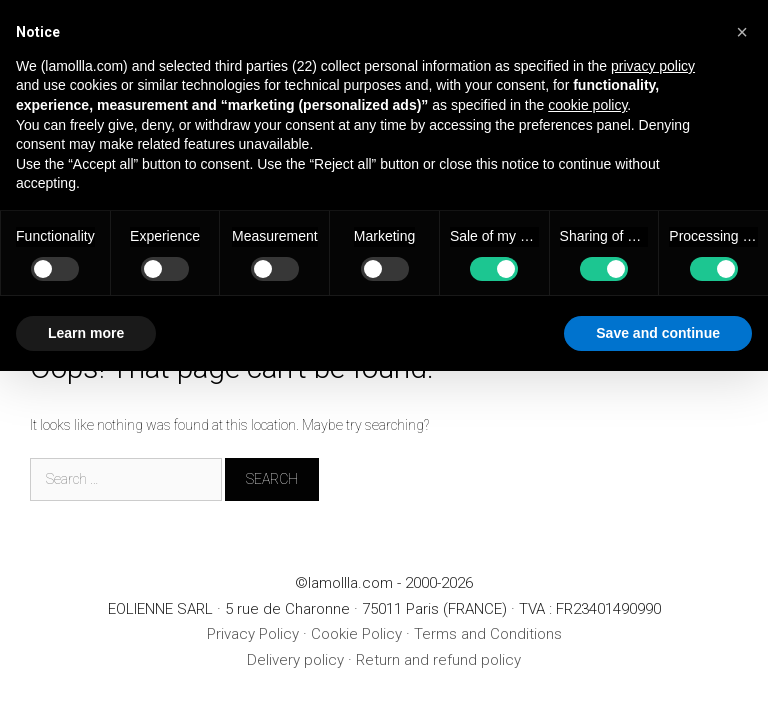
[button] (742, 32)
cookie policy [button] (587, 105)
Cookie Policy (356, 634)
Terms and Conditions (488, 634)
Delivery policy (295, 660)
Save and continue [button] (658, 333)
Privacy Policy (253, 634)
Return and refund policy (438, 660)
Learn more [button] (86, 333)
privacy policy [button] (653, 66)
